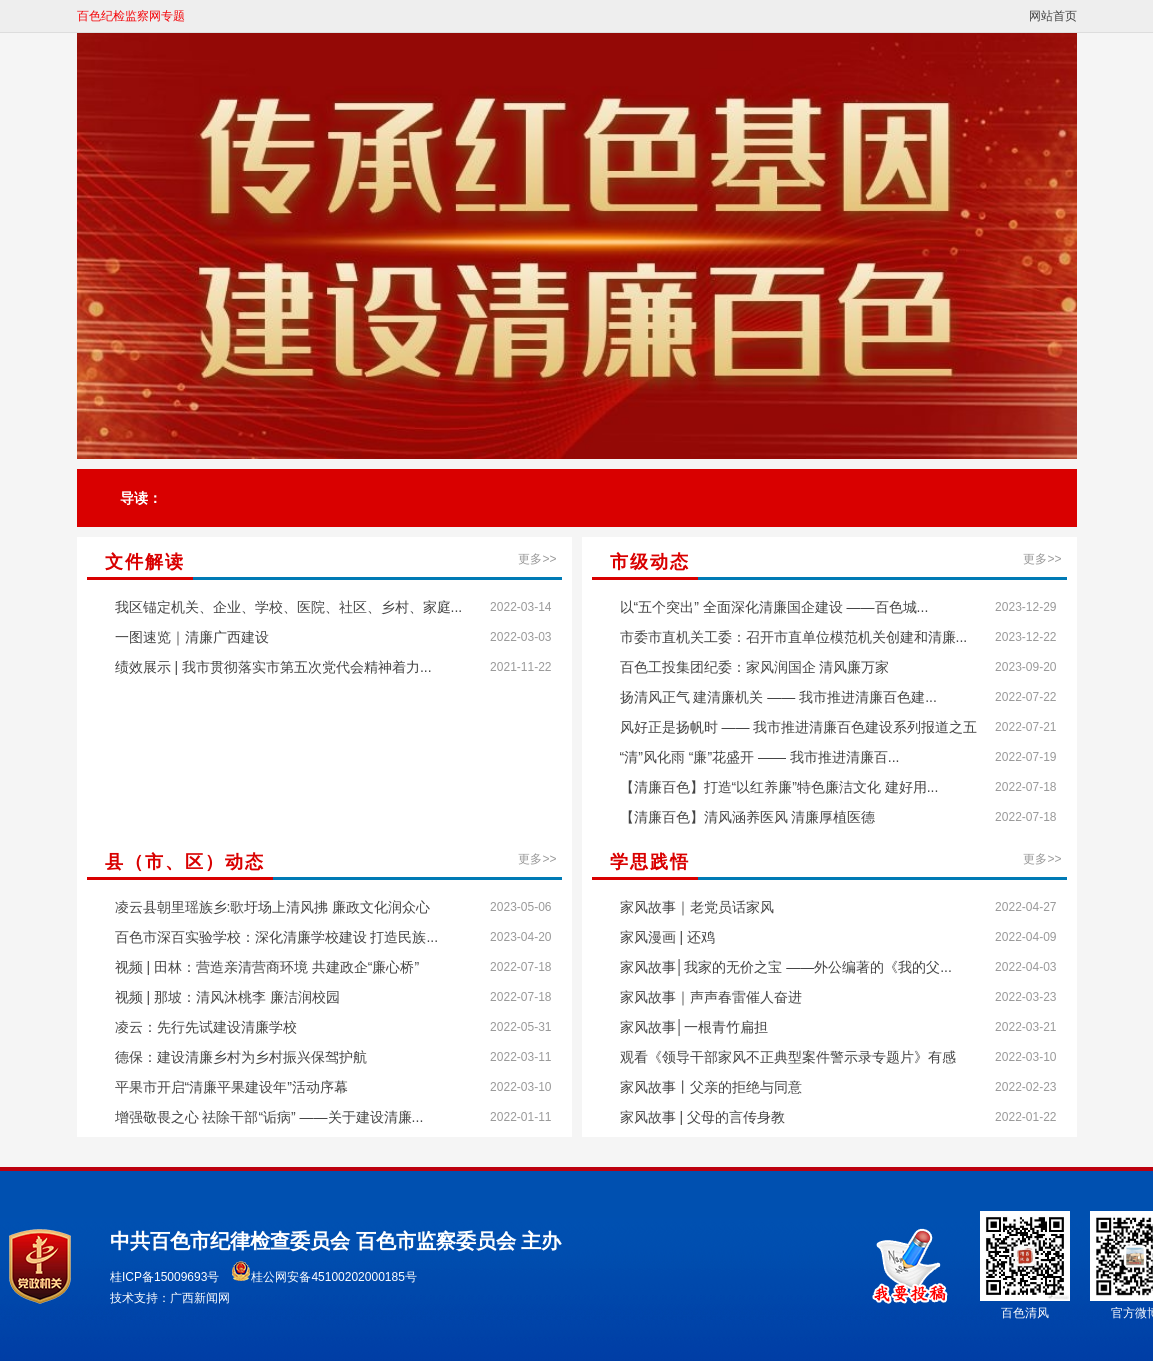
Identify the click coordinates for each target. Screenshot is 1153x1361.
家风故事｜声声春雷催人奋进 (711, 997)
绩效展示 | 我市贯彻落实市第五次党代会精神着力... (273, 667)
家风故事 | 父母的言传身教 (702, 1117)
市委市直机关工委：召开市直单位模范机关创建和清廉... (794, 637)
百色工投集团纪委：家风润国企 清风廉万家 (755, 667)
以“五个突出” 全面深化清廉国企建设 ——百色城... (774, 607)
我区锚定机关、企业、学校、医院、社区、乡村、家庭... (289, 607)
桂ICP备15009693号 (164, 1277)
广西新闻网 (200, 1298)
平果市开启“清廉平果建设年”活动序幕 (231, 1087)
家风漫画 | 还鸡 (667, 937)
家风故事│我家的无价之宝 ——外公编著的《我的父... (786, 967)
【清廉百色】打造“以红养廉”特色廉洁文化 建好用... (779, 787)
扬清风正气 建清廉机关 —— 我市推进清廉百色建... (778, 697)
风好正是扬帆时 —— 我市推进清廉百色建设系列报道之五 (799, 727)
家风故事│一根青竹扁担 (694, 1027)
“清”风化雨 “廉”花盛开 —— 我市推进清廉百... (760, 757)
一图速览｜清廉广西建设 (192, 637)
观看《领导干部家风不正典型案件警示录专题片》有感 (788, 1057)
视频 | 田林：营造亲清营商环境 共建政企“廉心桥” (267, 967)
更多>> (537, 559)
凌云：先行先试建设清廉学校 (206, 1027)
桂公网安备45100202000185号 (323, 1277)
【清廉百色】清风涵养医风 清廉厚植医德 (748, 817)
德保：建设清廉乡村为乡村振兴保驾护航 (241, 1057)
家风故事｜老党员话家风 (697, 907)
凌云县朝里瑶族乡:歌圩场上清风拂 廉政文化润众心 (273, 907)
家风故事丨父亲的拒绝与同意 (711, 1087)
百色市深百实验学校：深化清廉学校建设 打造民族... (277, 937)
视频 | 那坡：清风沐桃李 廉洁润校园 (227, 997)
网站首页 (1053, 16)
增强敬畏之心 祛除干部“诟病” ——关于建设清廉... (269, 1117)
